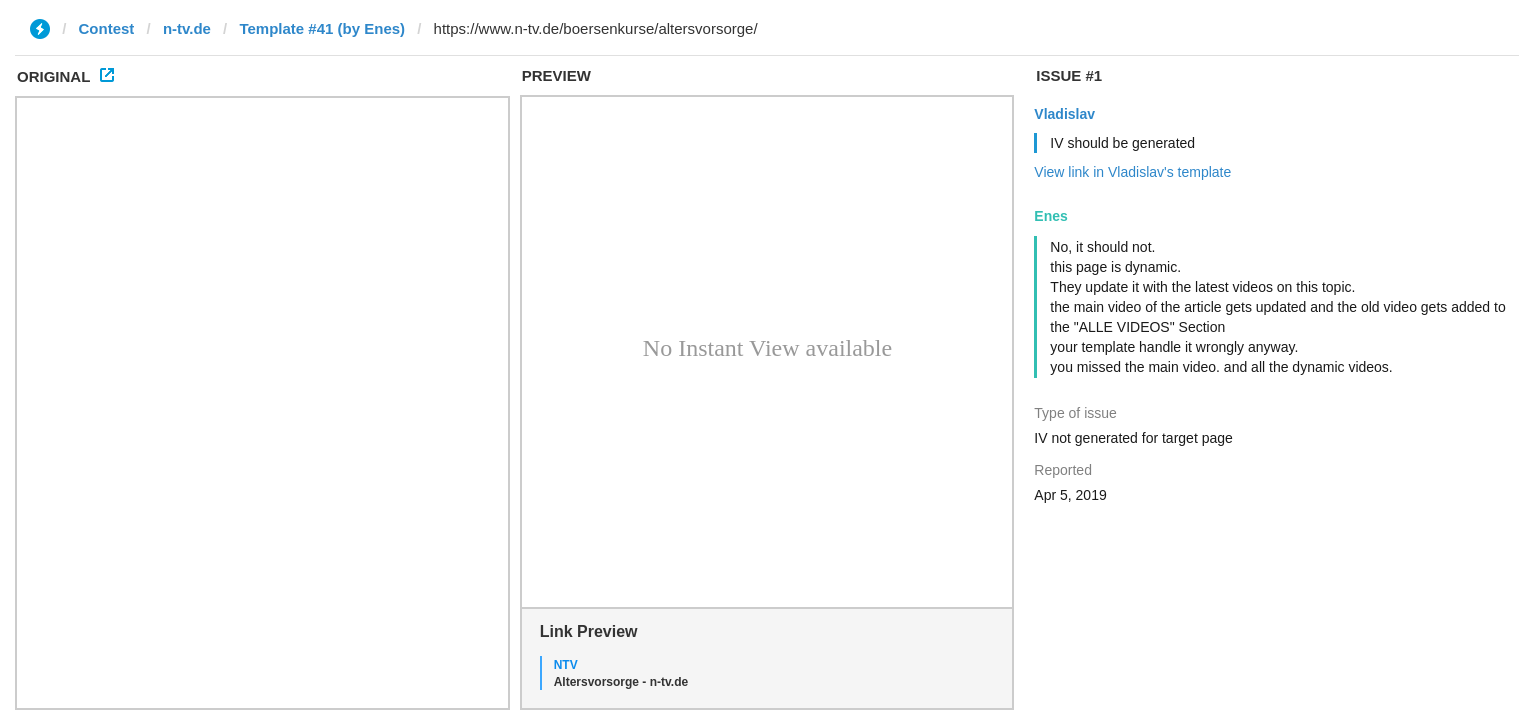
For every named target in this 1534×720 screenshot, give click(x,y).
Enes (1050, 216)
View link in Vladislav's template (1132, 172)
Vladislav (1064, 114)
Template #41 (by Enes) (322, 28)
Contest (107, 28)
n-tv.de (187, 28)
